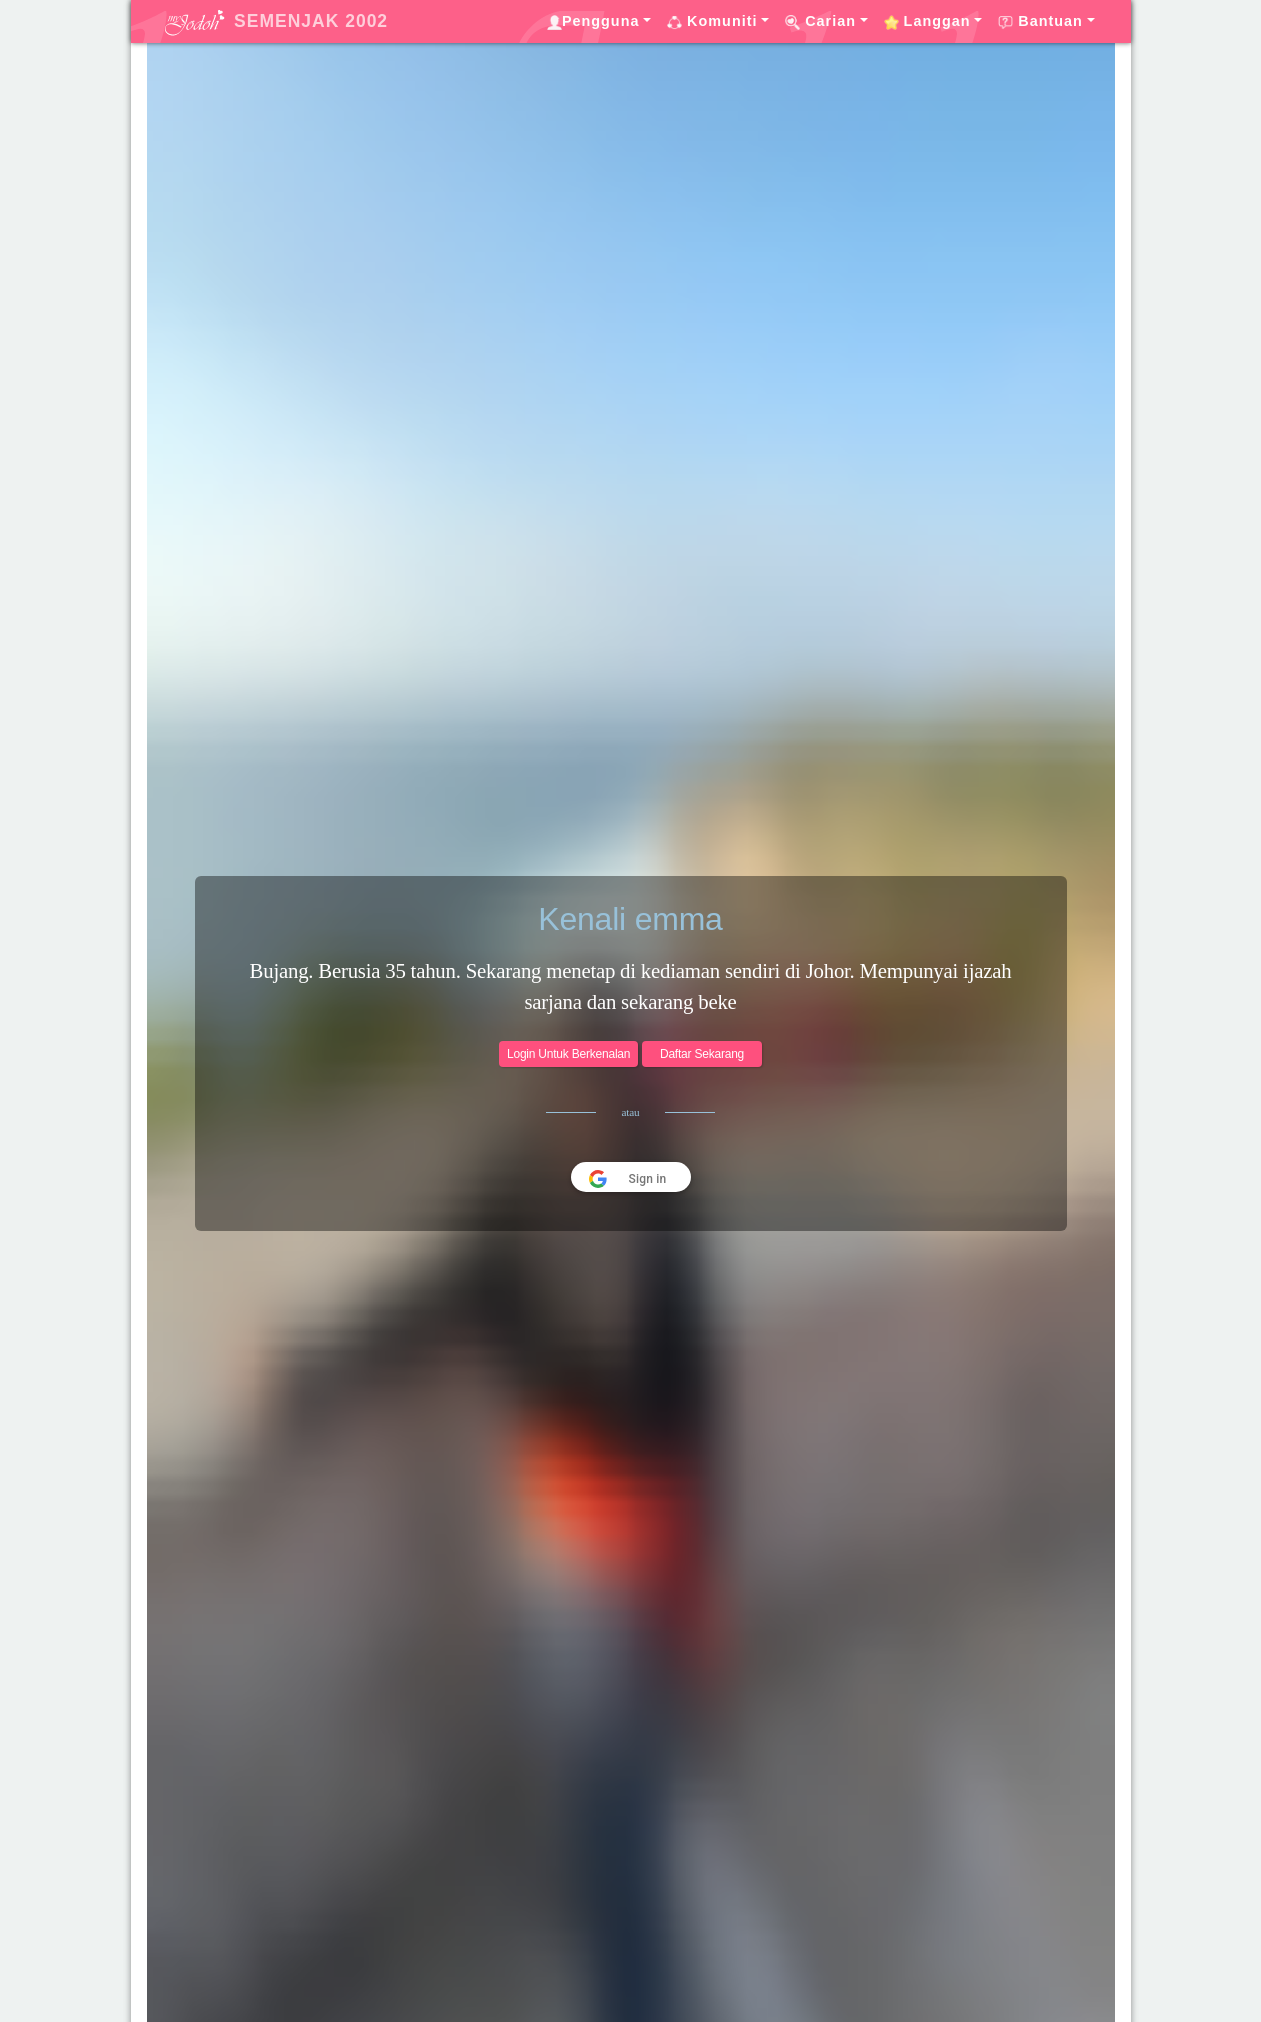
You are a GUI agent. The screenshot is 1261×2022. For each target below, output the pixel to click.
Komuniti (712, 21)
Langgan (927, 21)
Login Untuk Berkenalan (568, 1054)
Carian (820, 21)
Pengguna (593, 21)
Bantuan (1040, 21)
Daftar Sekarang (702, 1054)
